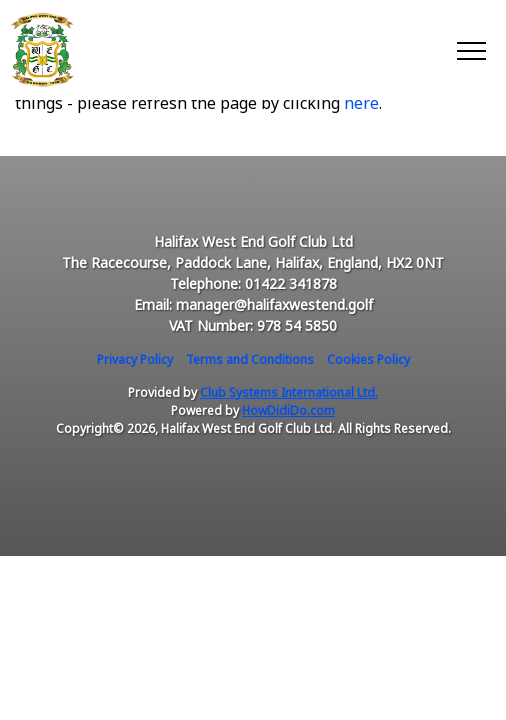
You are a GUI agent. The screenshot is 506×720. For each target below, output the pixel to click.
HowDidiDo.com (288, 410)
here (361, 103)
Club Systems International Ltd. (289, 392)
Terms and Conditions (250, 359)
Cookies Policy (368, 359)
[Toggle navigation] (470, 50)
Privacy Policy (135, 359)
